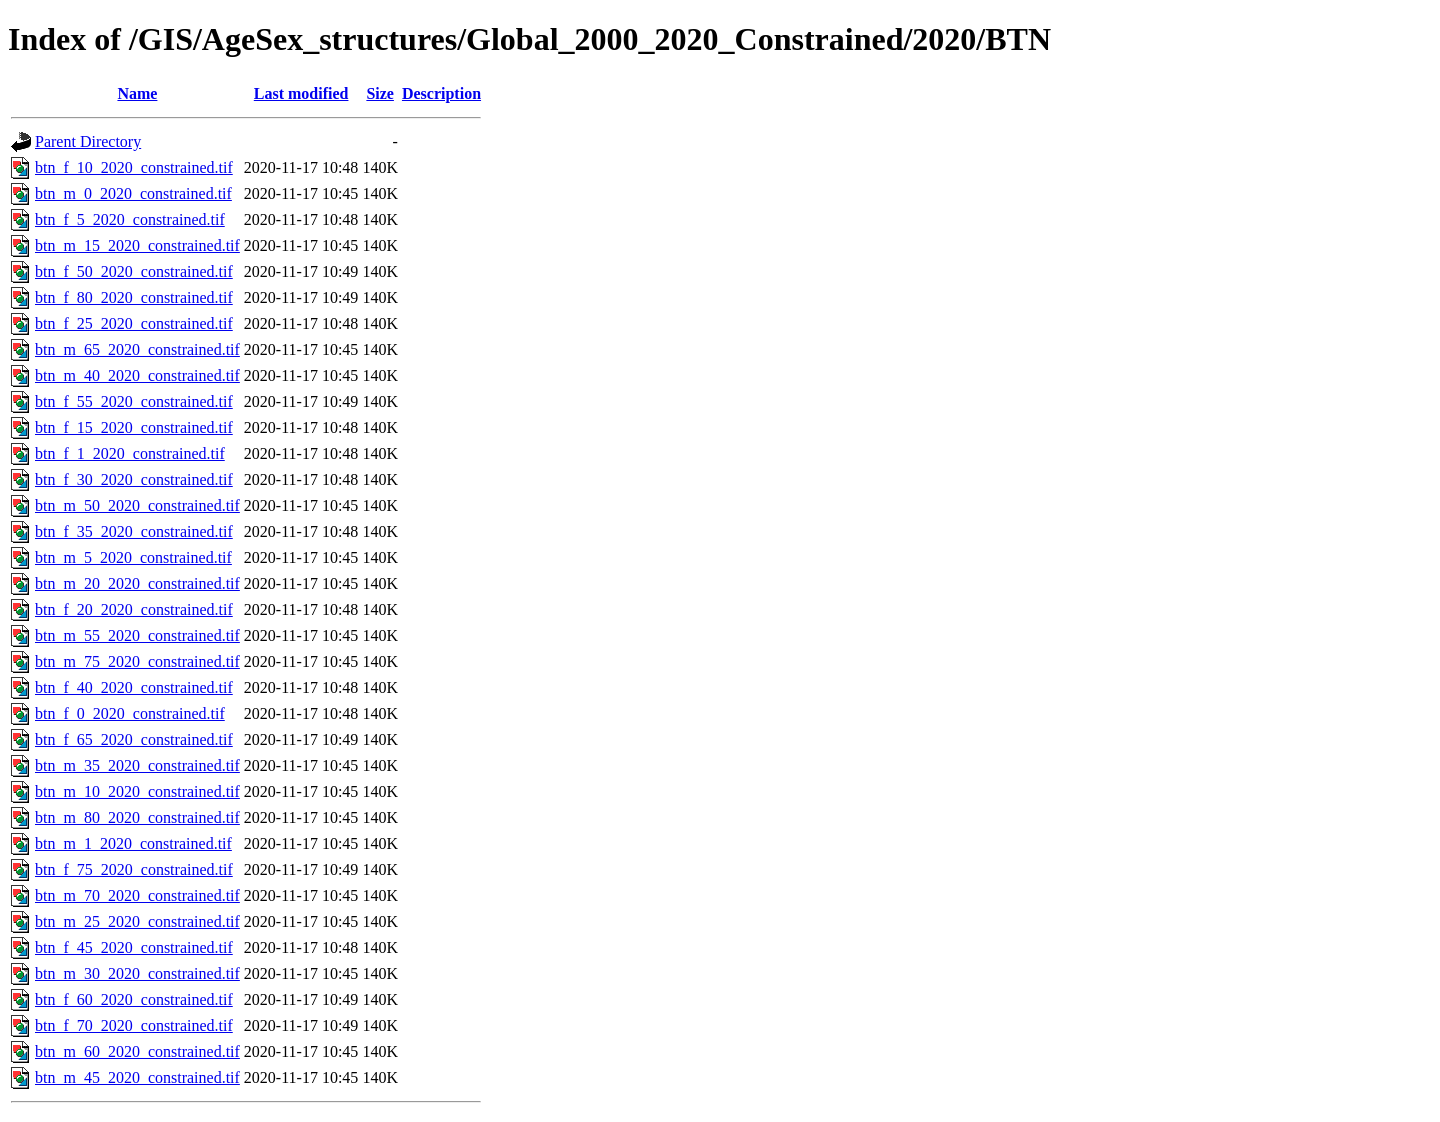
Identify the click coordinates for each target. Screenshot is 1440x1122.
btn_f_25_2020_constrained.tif (134, 323)
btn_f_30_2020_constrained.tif (134, 479)
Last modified (301, 93)
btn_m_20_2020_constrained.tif (137, 583)
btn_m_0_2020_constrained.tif (133, 193)
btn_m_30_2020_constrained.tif (137, 973)
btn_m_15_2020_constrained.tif (137, 245)
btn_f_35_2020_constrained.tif (134, 531)
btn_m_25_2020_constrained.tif (137, 921)
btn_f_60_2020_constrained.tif (134, 999)
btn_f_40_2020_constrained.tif (134, 687)
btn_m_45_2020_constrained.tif (137, 1077)
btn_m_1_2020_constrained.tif (133, 843)
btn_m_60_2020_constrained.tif (137, 1051)
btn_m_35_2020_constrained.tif (137, 765)
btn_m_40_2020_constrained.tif (137, 375)
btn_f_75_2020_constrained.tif (134, 869)
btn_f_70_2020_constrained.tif (134, 1025)
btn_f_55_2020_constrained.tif (134, 401)
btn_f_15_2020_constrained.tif (134, 427)
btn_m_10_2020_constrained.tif (137, 791)
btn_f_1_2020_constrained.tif (130, 453)
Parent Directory (88, 141)
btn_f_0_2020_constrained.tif (130, 713)
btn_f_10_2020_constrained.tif (134, 167)
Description (441, 93)
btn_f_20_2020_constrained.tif (134, 609)
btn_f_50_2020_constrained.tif (134, 271)
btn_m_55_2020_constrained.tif (137, 635)
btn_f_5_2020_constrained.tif (130, 219)
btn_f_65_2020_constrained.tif (134, 739)
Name (137, 93)
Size (380, 93)
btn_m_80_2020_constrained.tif (137, 817)
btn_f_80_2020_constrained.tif (134, 297)
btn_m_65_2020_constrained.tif (137, 349)
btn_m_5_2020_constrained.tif (133, 557)
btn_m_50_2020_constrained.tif (137, 505)
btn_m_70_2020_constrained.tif (137, 895)
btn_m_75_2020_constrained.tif (137, 661)
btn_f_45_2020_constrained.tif (134, 947)
